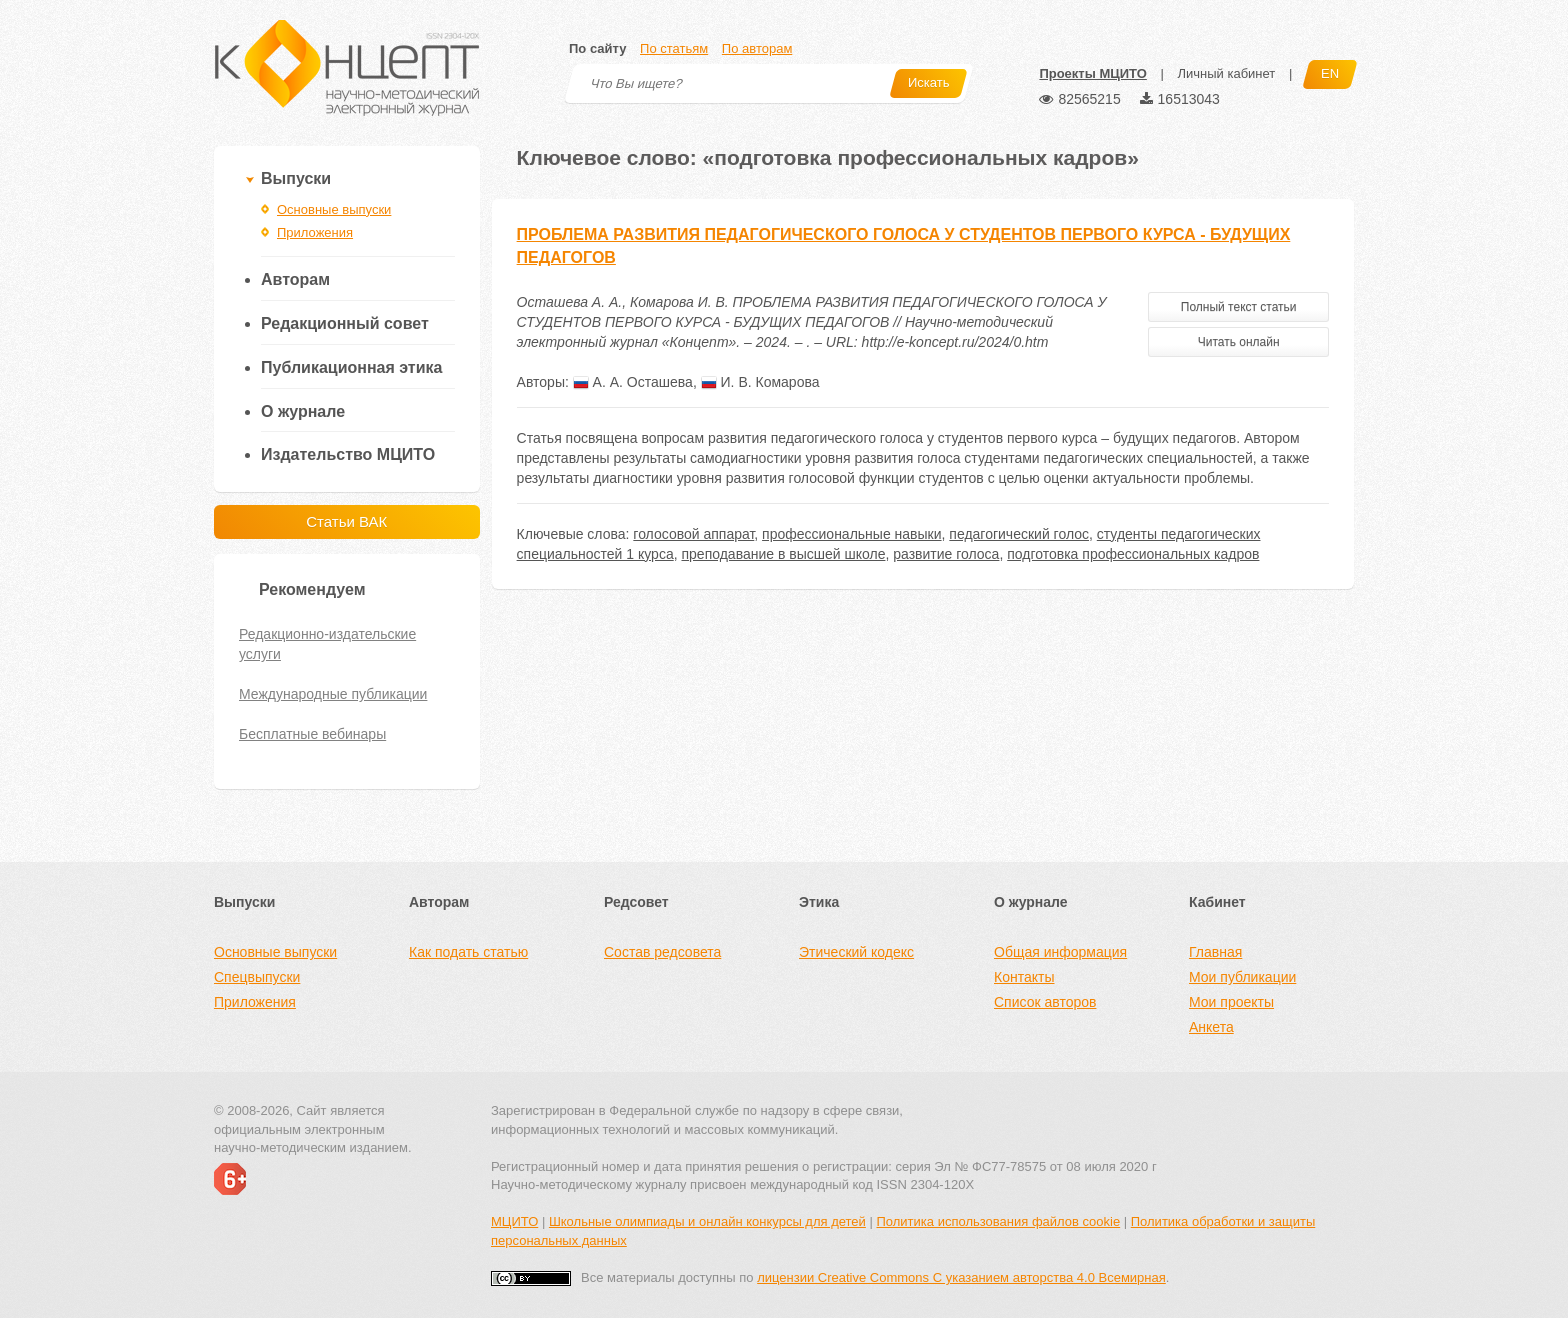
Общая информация (1060, 952)
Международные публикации (333, 694)
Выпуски (296, 178)
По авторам (757, 48)
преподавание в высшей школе (783, 554)
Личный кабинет (1226, 73)
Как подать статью (468, 952)
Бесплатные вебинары (312, 734)
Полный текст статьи (1239, 307)
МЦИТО (514, 1221)
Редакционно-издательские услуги (327, 644)
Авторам (295, 279)
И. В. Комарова (760, 382)
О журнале (303, 411)
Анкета (1211, 1027)
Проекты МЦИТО (1092, 73)
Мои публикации (1242, 977)
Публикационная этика (351, 367)
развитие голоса (946, 554)
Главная (1215, 952)
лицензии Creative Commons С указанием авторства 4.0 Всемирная (961, 1277)
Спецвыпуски (257, 977)
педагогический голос (1019, 534)
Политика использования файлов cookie (998, 1221)
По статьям (674, 48)
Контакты (1024, 977)
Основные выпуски (334, 209)
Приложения (315, 232)
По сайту (597, 48)
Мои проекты (1231, 1002)
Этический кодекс (856, 952)
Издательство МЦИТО (348, 454)
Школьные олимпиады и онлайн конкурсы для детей (707, 1221)
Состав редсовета (662, 952)
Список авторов (1045, 1002)
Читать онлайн (1239, 342)
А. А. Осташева (633, 382)
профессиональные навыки (851, 534)
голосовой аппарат (693, 534)
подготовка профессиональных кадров (1133, 554)
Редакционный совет (345, 323)
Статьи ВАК (346, 521)
